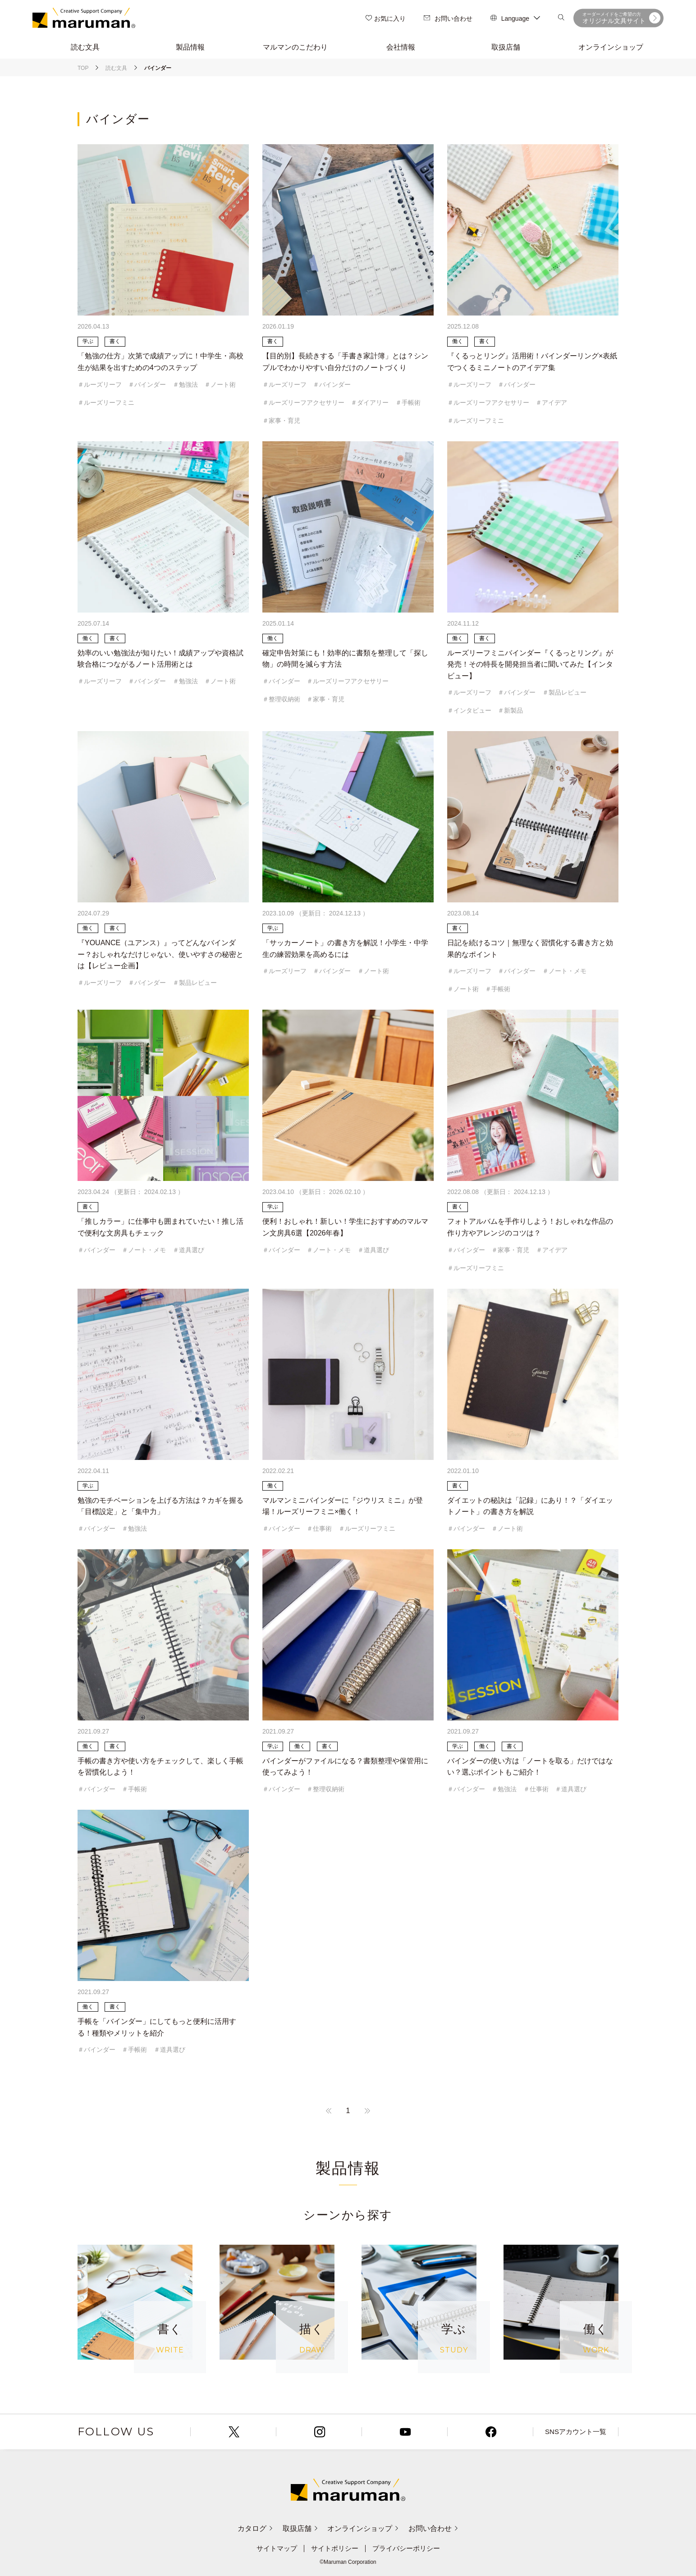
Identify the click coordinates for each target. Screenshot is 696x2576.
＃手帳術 (408, 402)
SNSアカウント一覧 (576, 2431)
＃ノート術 (220, 384)
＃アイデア (551, 402)
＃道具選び (188, 1250)
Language (515, 18)
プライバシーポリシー (409, 2548)
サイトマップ (272, 2548)
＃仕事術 (319, 1528)
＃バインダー (147, 384)
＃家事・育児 (281, 420)
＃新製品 (510, 710)
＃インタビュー (469, 710)
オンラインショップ (366, 2528)
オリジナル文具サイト (621, 18)
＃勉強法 (185, 384)
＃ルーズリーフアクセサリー (303, 402)
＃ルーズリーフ (100, 384)
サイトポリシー (333, 2548)
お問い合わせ (448, 18)
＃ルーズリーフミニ (106, 402)
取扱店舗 (297, 2528)
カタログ (246, 2528)
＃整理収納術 (281, 699)
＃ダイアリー (370, 402)
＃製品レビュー (564, 692)
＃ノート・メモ (564, 971)
